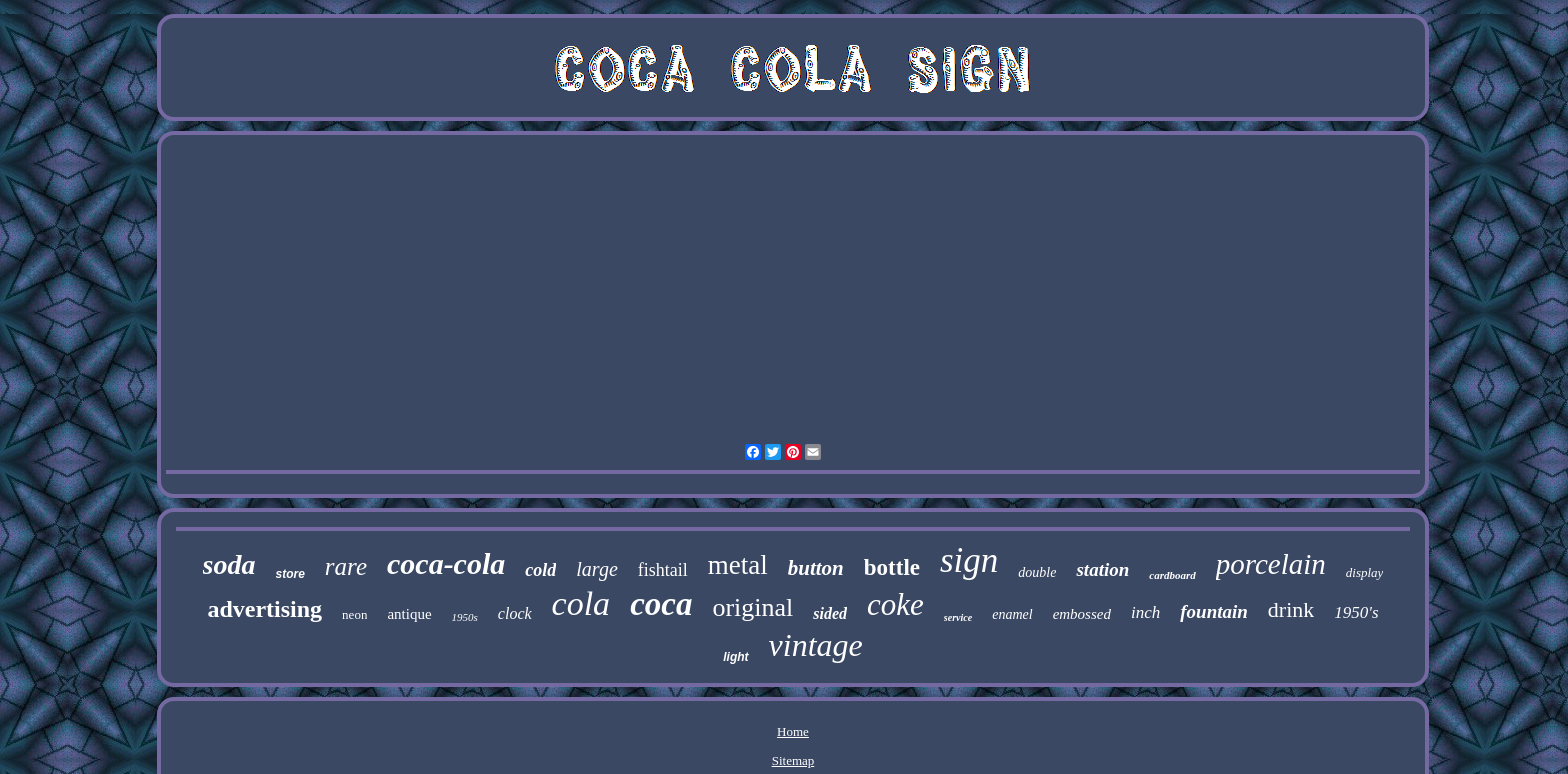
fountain (1214, 611)
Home (793, 731)
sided (830, 613)
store (290, 574)
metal (738, 565)
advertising (264, 609)
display (1365, 572)
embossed (1082, 614)
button (816, 568)
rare (346, 566)
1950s (465, 617)
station (1102, 569)
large (596, 569)
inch (1145, 612)
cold (540, 570)
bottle (892, 567)
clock (515, 613)
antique (409, 614)
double (1037, 572)
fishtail (663, 570)
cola (581, 603)
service (958, 617)
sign (969, 560)
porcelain (1271, 564)
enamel (1012, 614)
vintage (816, 645)
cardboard (1172, 575)
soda (229, 564)
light (735, 657)
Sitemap (793, 760)
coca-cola (446, 563)
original (752, 607)
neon (354, 614)
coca (661, 604)
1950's (1356, 612)
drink (1291, 609)
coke (895, 604)
